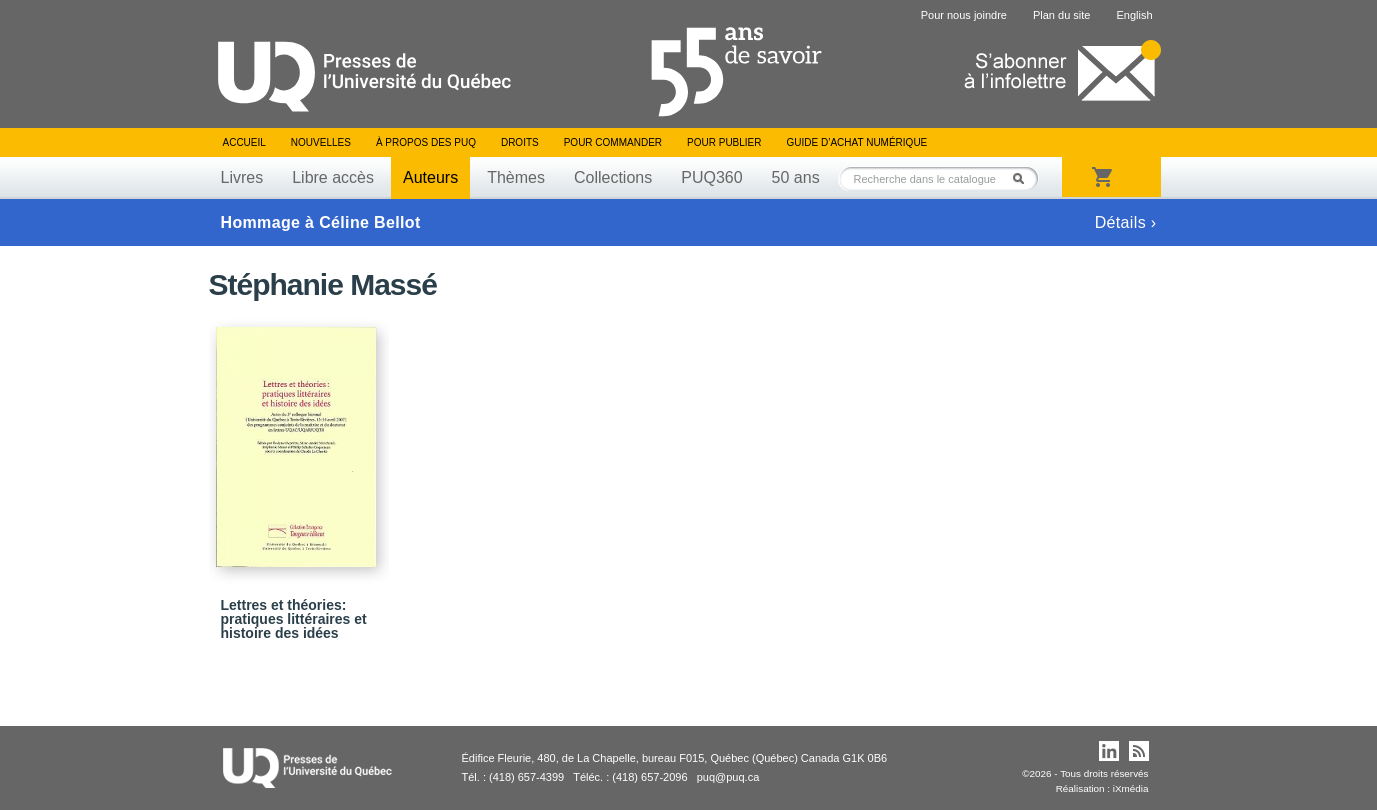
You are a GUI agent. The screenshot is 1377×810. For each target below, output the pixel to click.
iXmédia (1131, 788)
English (1134, 15)
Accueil (244, 142)
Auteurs (430, 177)
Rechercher (1024, 178)
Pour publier (724, 142)
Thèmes (516, 177)
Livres (242, 177)
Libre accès (333, 177)
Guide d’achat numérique (857, 142)
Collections (613, 177)
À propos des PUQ (426, 142)
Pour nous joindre (964, 15)
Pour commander (613, 142)
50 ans (796, 177)
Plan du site (1061, 15)
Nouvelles (321, 142)
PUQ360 (711, 177)
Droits (520, 142)
